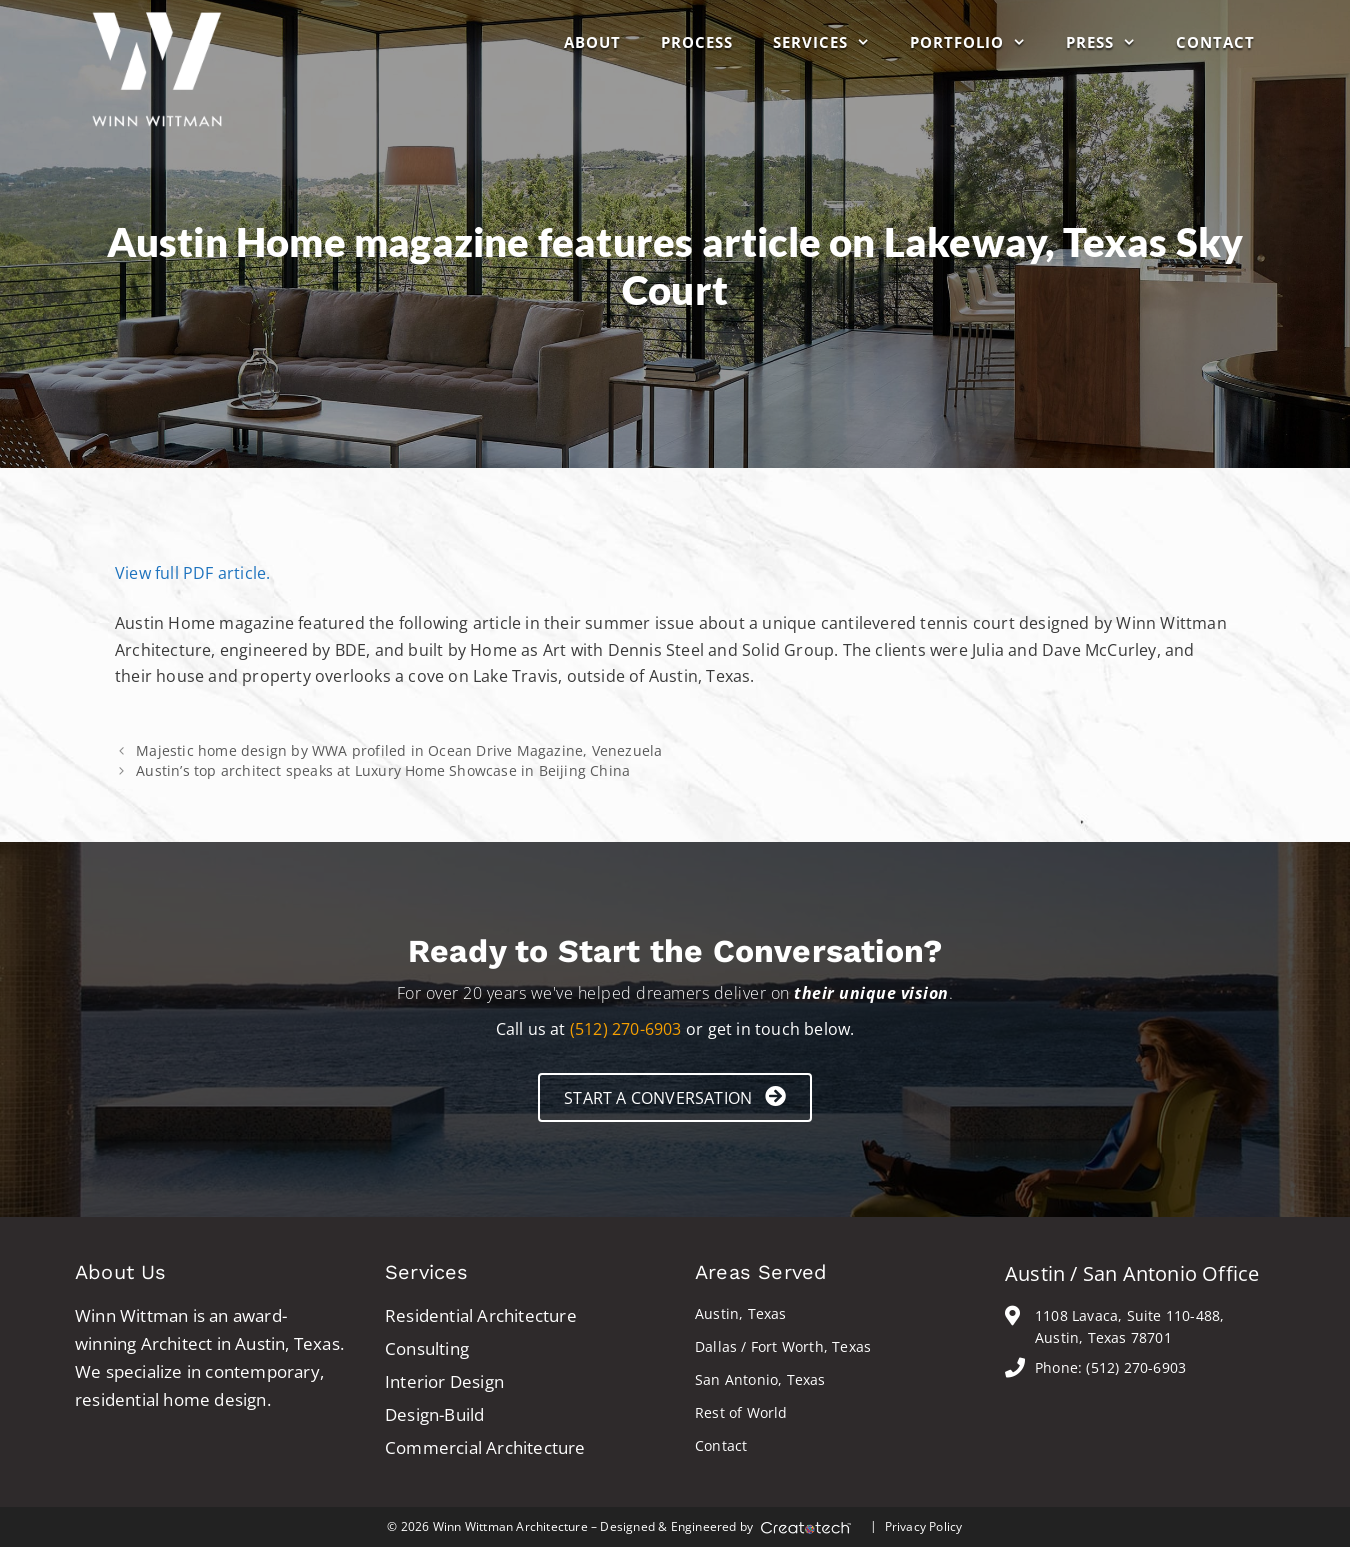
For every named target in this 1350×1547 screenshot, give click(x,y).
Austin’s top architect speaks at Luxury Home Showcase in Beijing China (383, 770)
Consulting (427, 1348)
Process (697, 42)
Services (831, 42)
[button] (674, 1097)
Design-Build (434, 1414)
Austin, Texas (741, 1313)
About (592, 42)
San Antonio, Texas (760, 1379)
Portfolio (978, 42)
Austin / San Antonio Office (1132, 1273)
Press (1111, 42)
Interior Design (444, 1381)
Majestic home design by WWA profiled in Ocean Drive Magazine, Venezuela (399, 750)
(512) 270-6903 (626, 1029)
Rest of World (741, 1412)
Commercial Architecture (485, 1447)
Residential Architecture (481, 1315)
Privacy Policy (924, 1526)
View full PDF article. (192, 573)
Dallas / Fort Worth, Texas (783, 1346)
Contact (1215, 42)
